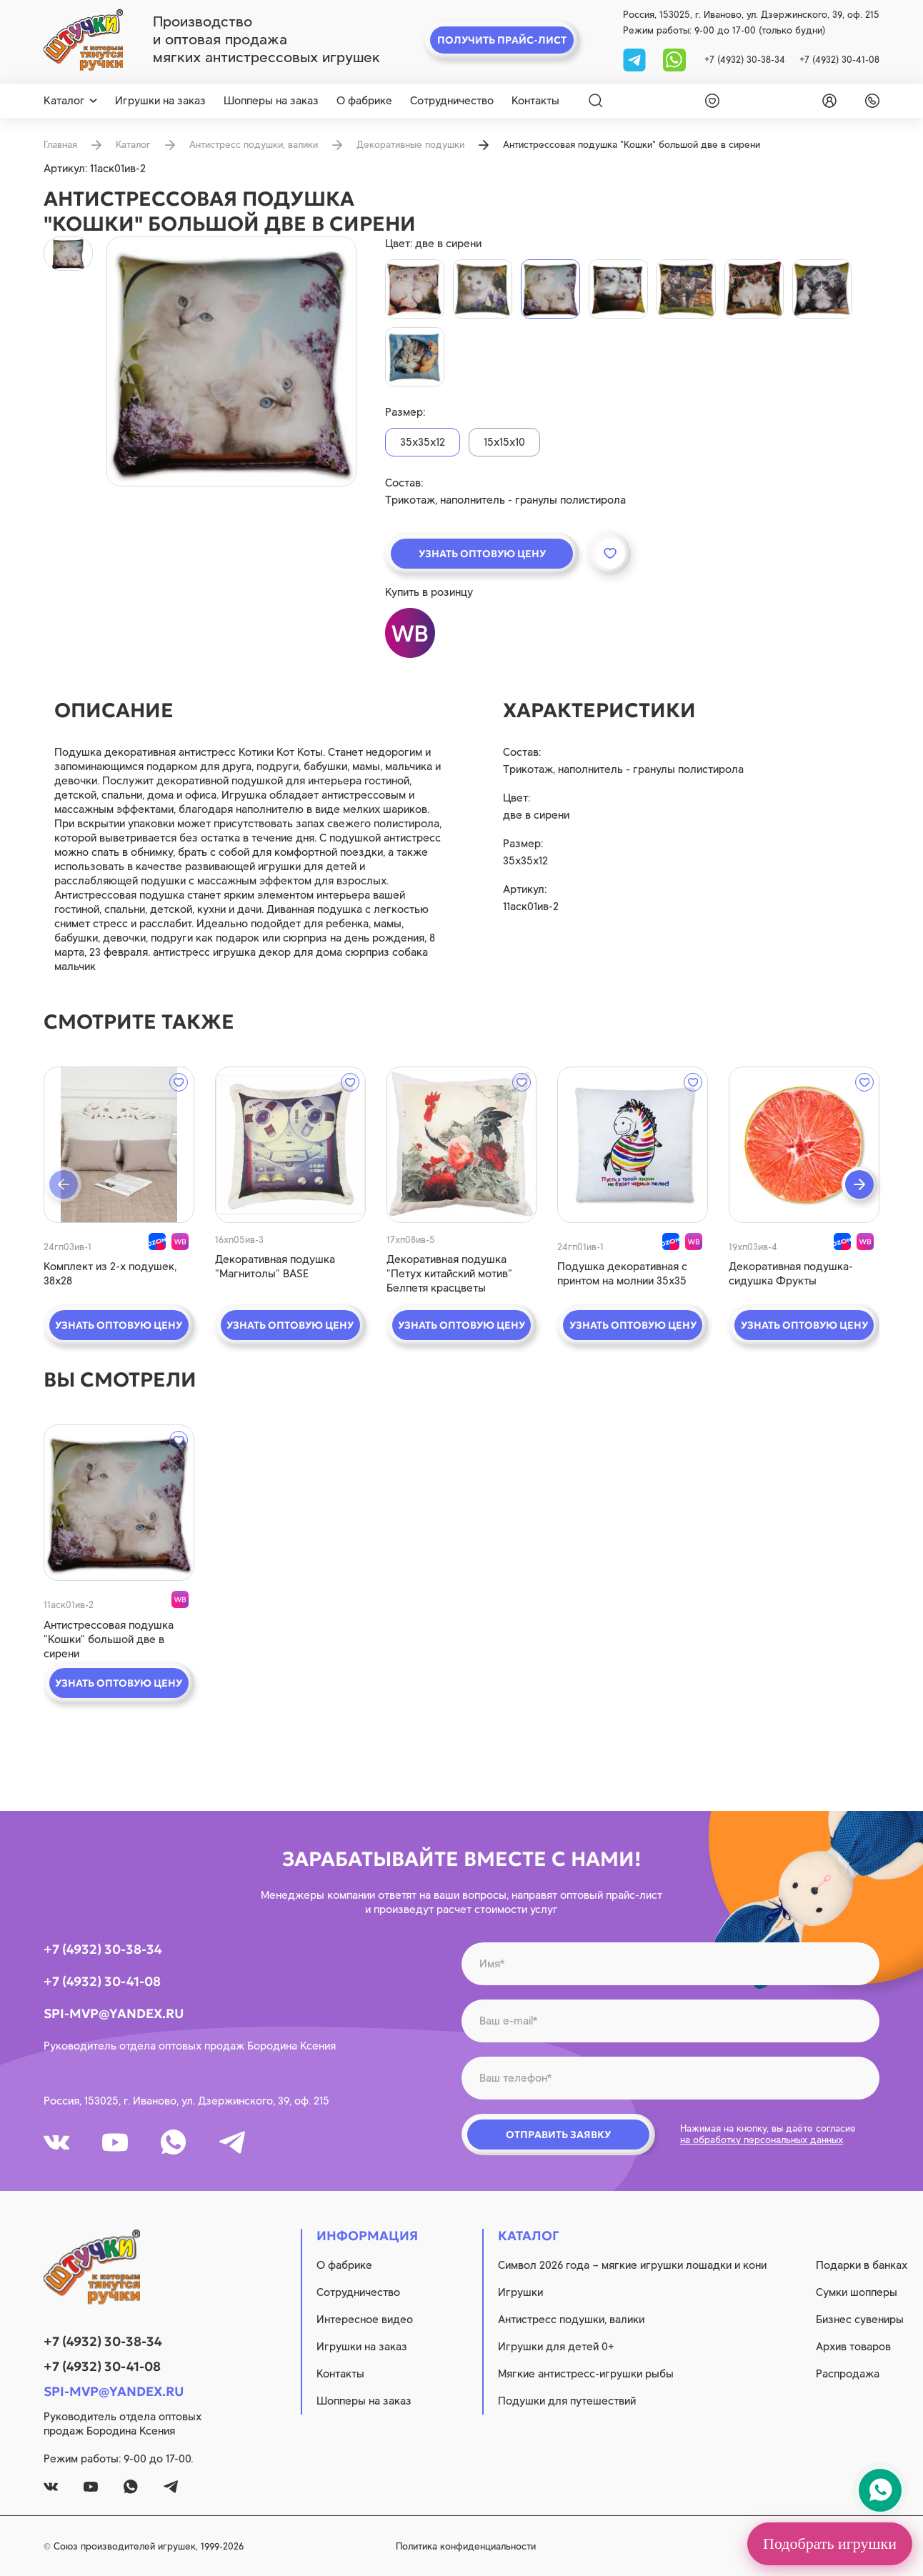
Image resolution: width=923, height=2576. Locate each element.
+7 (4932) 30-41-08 (839, 59)
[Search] (596, 101)
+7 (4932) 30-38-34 (744, 59)
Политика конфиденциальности (466, 2546)
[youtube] (115, 2142)
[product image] (231, 361)
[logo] (83, 40)
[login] (827, 101)
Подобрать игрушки (830, 2543)
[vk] (56, 2142)
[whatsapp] (674, 59)
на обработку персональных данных (761, 2140)
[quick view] (119, 1145)
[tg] (636, 59)
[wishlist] (709, 101)
